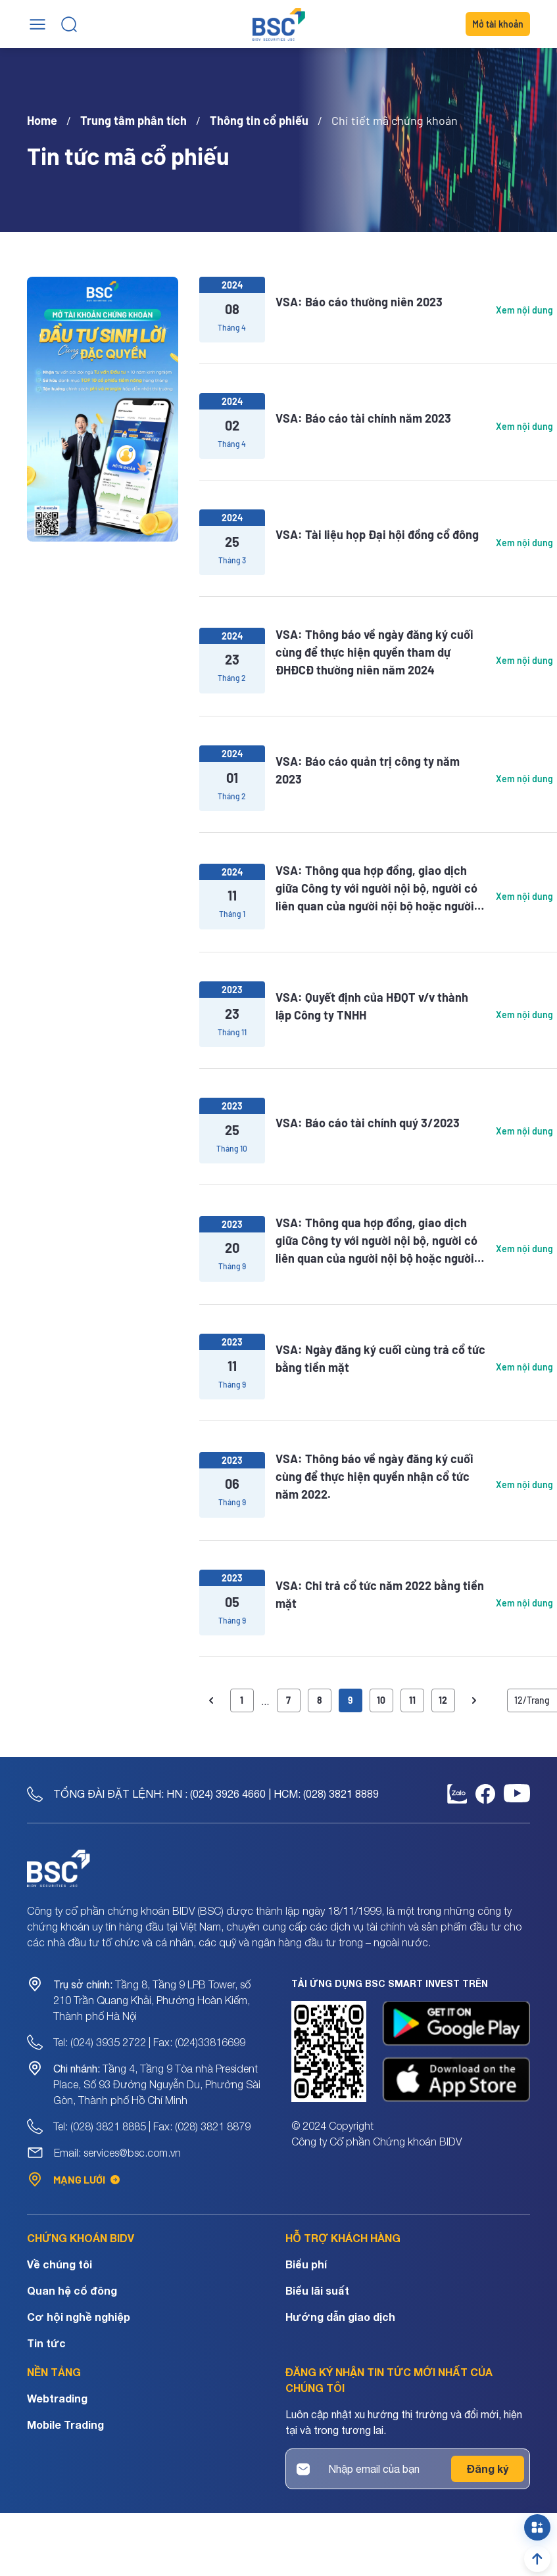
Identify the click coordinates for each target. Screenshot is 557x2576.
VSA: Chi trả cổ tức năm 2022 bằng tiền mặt (380, 1594)
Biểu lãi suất (317, 2290)
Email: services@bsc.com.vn (117, 2153)
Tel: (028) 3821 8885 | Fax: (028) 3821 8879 (152, 2126)
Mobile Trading (65, 2424)
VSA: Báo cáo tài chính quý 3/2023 (368, 1122)
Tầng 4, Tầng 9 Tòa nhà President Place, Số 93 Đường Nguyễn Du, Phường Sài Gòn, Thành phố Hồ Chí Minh (156, 2084)
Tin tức (46, 2343)
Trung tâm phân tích (133, 120)
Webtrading (57, 2398)
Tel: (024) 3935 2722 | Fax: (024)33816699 (149, 2042)
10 (381, 1700)
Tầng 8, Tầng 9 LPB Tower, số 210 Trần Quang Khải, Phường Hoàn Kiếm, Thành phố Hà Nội (152, 2000)
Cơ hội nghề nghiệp (78, 2316)
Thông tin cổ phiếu (259, 120)
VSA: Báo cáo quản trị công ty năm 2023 (368, 770)
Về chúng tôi (59, 2264)
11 (412, 1700)
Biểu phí (306, 2264)
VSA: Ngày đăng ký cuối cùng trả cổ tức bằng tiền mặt (380, 1358)
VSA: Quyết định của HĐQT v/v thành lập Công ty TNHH (372, 1006)
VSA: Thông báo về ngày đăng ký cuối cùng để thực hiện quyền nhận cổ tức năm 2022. (374, 1476)
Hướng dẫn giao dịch (340, 2316)
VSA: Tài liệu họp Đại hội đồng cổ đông (377, 534)
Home (42, 120)
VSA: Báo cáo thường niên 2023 (359, 301)
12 (443, 1700)
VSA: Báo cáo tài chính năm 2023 (363, 418)
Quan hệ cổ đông (72, 2290)
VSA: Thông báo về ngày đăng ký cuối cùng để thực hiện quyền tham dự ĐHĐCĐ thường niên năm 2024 (374, 652)
